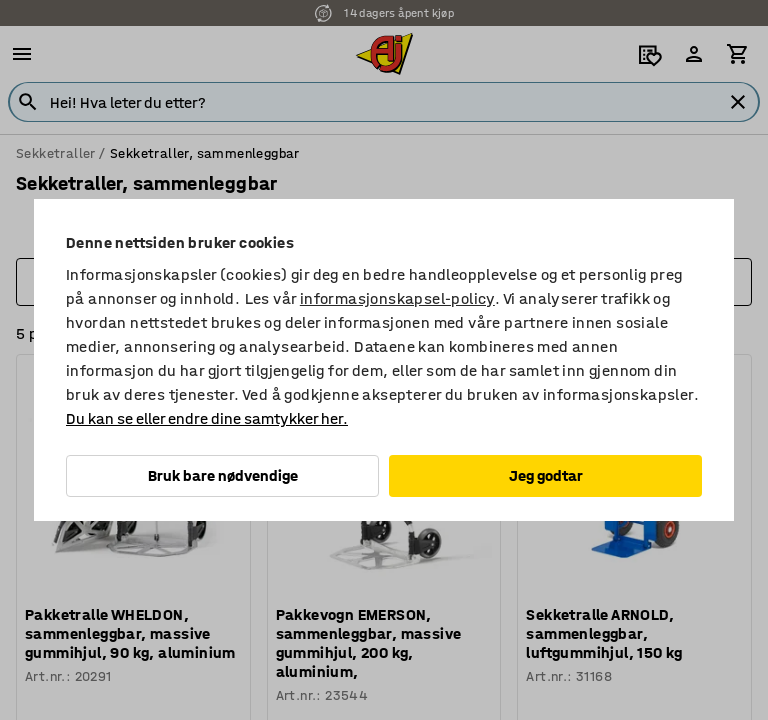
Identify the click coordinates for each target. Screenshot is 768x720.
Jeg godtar (546, 475)
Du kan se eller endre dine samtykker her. (207, 418)
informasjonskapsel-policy (397, 298)
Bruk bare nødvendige (223, 475)
